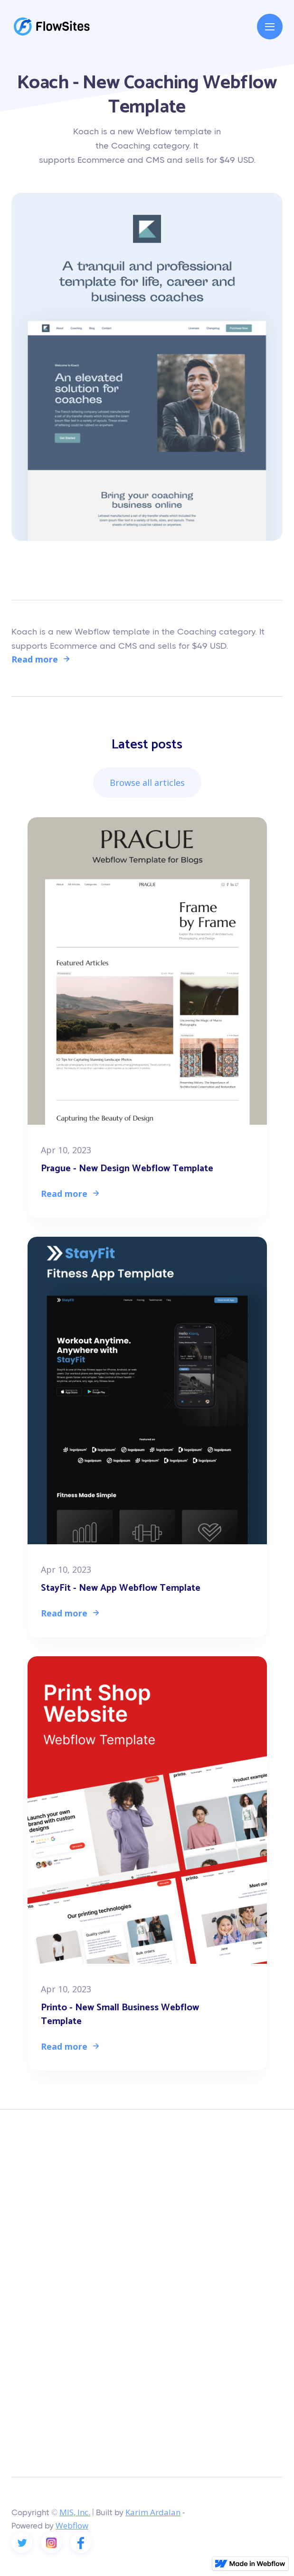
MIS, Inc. (74, 2512)
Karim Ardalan (152, 2512)
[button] (270, 26)
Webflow (72, 2525)
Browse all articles (147, 782)
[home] (51, 27)
